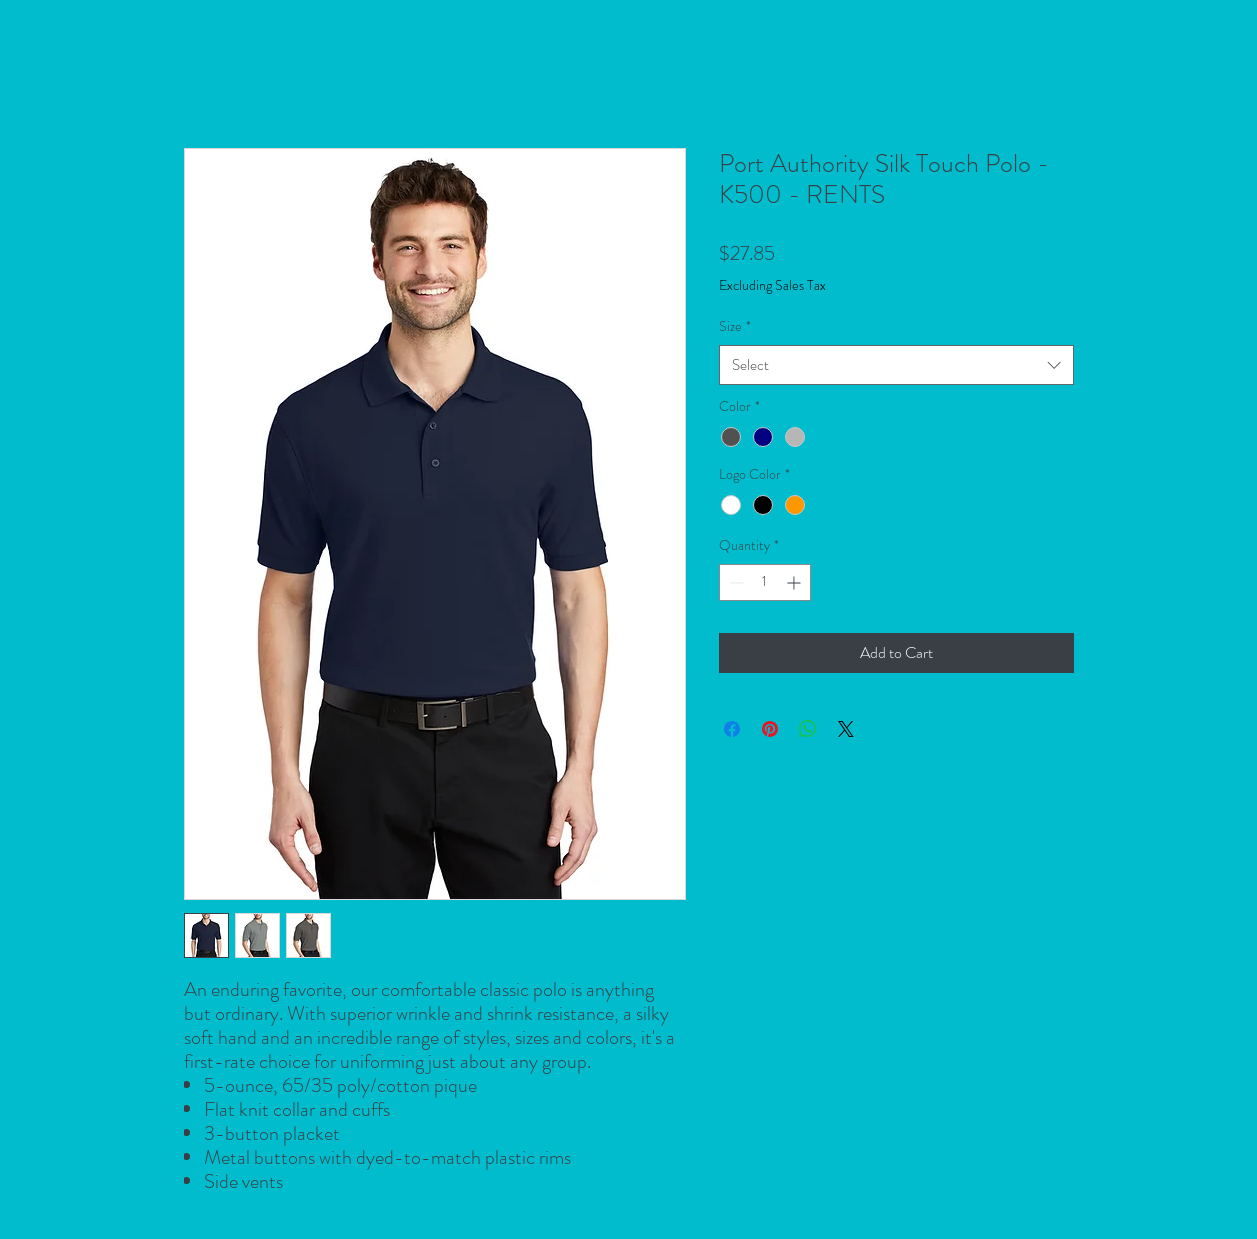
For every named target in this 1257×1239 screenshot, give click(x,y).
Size (735, 326)
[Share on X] (846, 729)
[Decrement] (734, 582)
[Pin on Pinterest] (770, 729)
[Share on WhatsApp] (808, 729)
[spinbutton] (765, 582)
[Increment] (795, 582)
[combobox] (896, 365)
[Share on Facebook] (732, 729)
